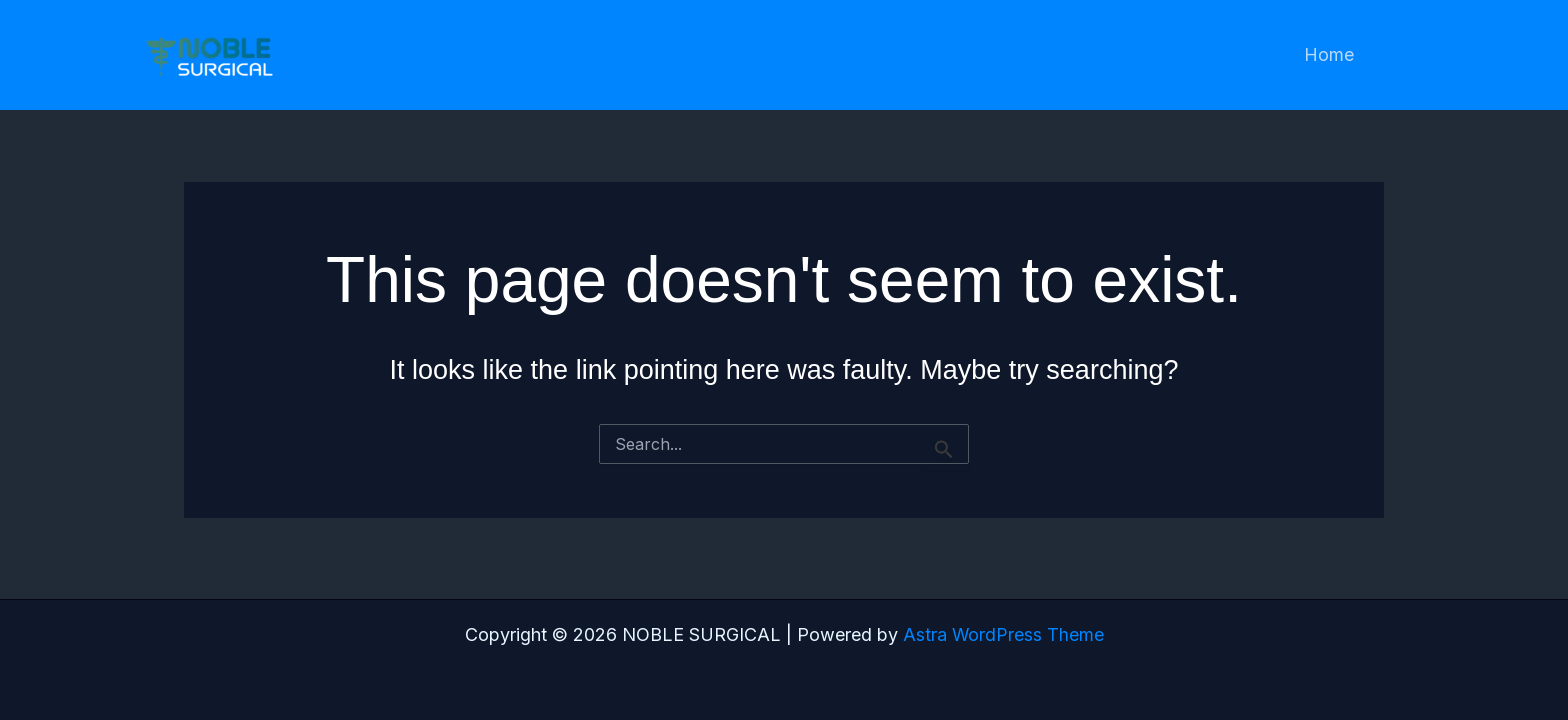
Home (1331, 54)
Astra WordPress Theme (1003, 634)
